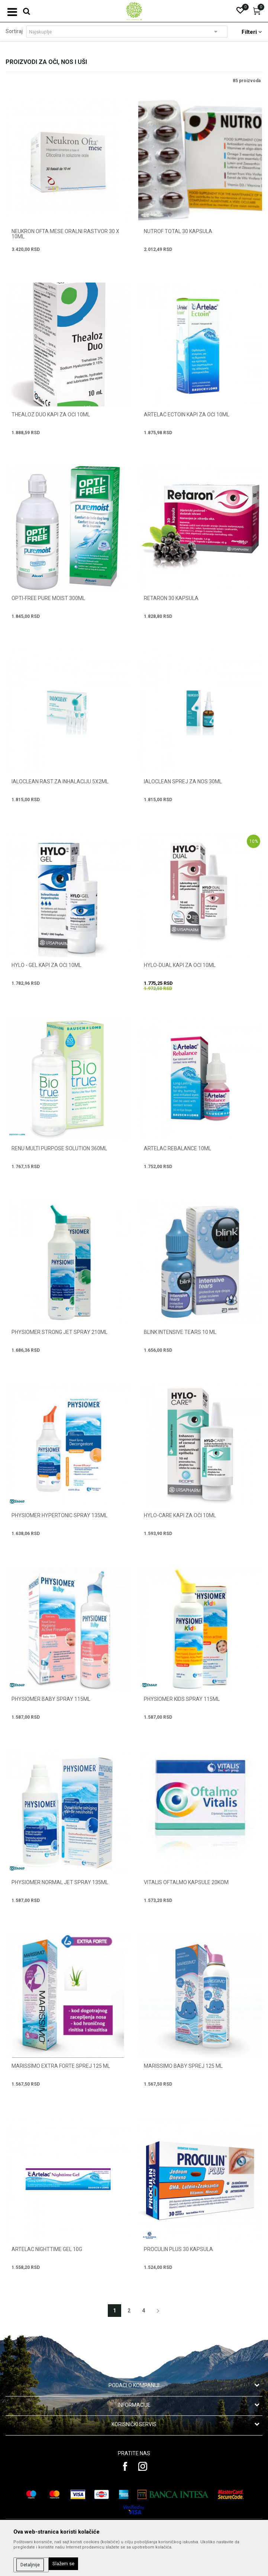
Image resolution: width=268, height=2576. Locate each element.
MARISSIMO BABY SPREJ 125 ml (183, 2066)
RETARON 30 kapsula (171, 598)
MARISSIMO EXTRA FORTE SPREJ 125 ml (61, 2066)
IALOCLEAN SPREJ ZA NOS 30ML (183, 781)
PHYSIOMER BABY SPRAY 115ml (51, 1699)
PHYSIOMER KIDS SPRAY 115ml (182, 1699)
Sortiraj (14, 31)
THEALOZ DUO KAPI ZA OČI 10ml (51, 414)
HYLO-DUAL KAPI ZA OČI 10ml (180, 965)
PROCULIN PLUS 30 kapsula (178, 2249)
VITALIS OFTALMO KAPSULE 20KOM (186, 1882)
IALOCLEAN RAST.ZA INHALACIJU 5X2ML (60, 781)
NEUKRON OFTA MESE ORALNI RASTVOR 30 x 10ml (65, 234)
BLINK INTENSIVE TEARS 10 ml (180, 1332)
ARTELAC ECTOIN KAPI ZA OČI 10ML (186, 414)
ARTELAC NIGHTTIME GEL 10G (47, 2249)
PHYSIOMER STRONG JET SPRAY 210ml (59, 1332)
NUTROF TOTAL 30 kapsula (178, 231)
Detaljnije (30, 2564)
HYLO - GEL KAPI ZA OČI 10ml (46, 965)
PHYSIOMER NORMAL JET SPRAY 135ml (60, 1882)
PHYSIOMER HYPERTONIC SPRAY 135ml (59, 1515)
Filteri (252, 32)
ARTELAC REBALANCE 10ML (177, 1148)
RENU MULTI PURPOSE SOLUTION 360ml (59, 1148)
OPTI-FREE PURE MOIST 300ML (48, 598)
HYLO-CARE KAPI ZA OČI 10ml (180, 1515)
